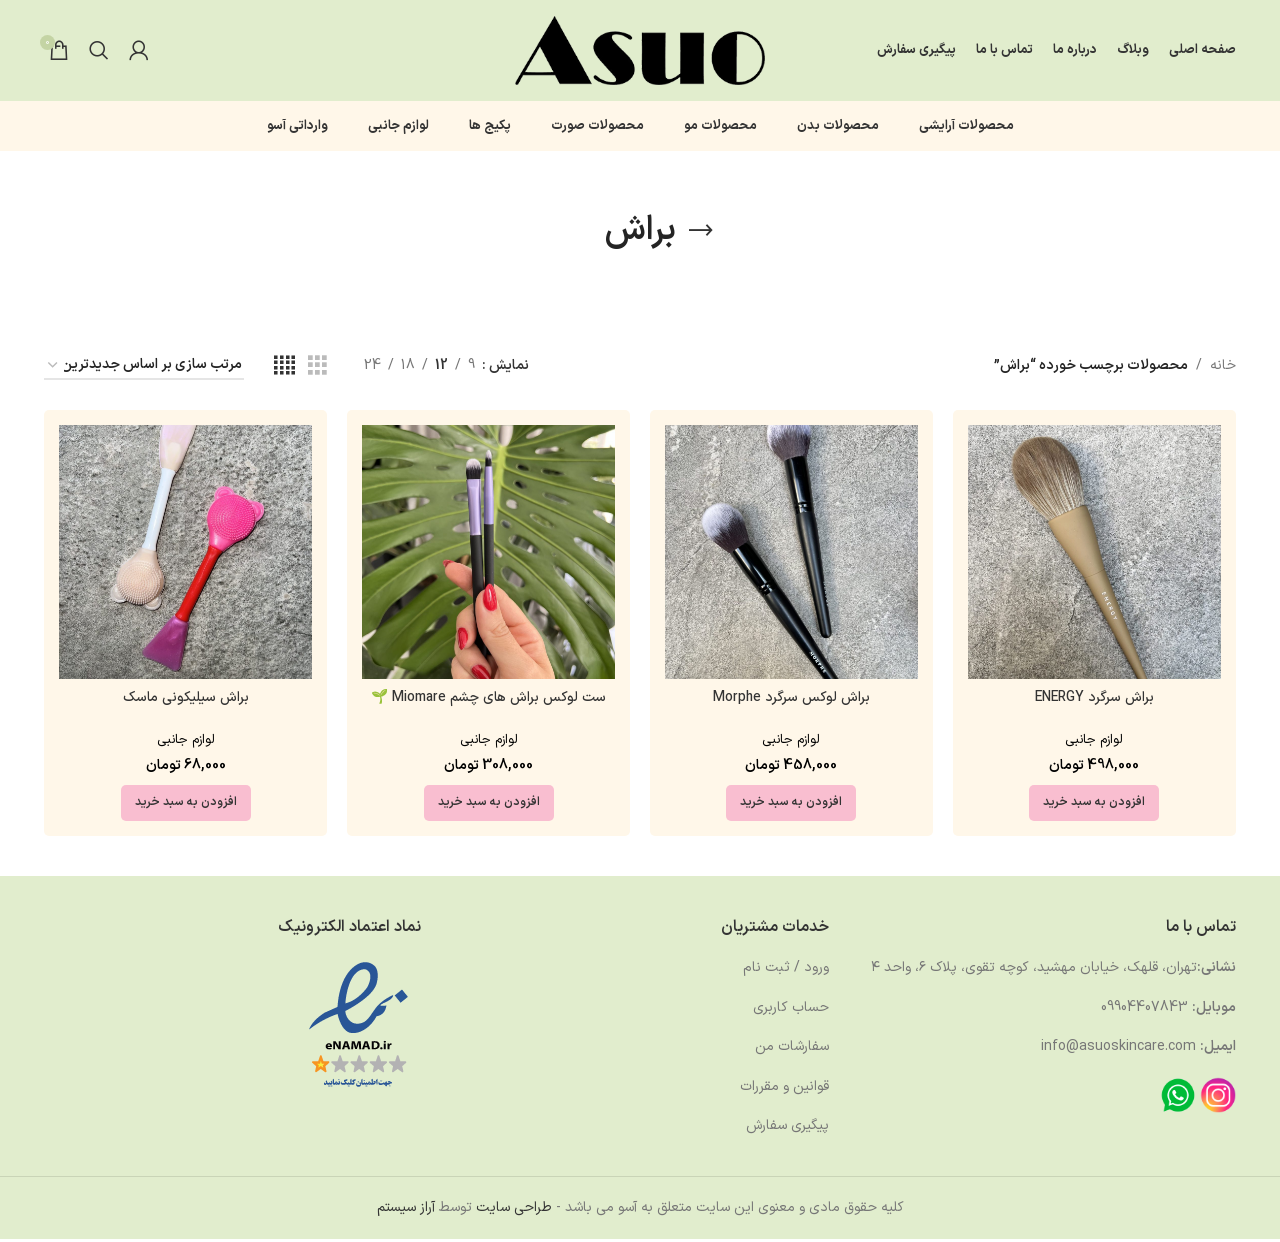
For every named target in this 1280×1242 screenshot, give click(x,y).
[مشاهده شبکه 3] (317, 369)
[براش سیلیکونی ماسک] (185, 555)
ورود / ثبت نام (786, 970)
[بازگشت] (701, 234)
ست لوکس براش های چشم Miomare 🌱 (488, 700)
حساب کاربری (791, 1009)
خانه (1223, 368)
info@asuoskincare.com (1118, 1049)
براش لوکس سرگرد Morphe (792, 700)
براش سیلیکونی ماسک (186, 700)
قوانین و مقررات (784, 1088)
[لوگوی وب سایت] (640, 51)
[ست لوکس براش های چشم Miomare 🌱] (488, 555)
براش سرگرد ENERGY (1094, 700)
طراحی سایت (514, 1210)
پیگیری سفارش (787, 1128)
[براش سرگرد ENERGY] (1094, 555)
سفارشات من (792, 1049)
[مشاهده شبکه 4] (284, 369)
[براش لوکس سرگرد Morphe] (791, 555)
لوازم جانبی (1095, 742)
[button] (1095, 805)
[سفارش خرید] (144, 369)
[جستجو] (99, 52)
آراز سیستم (406, 1210)
